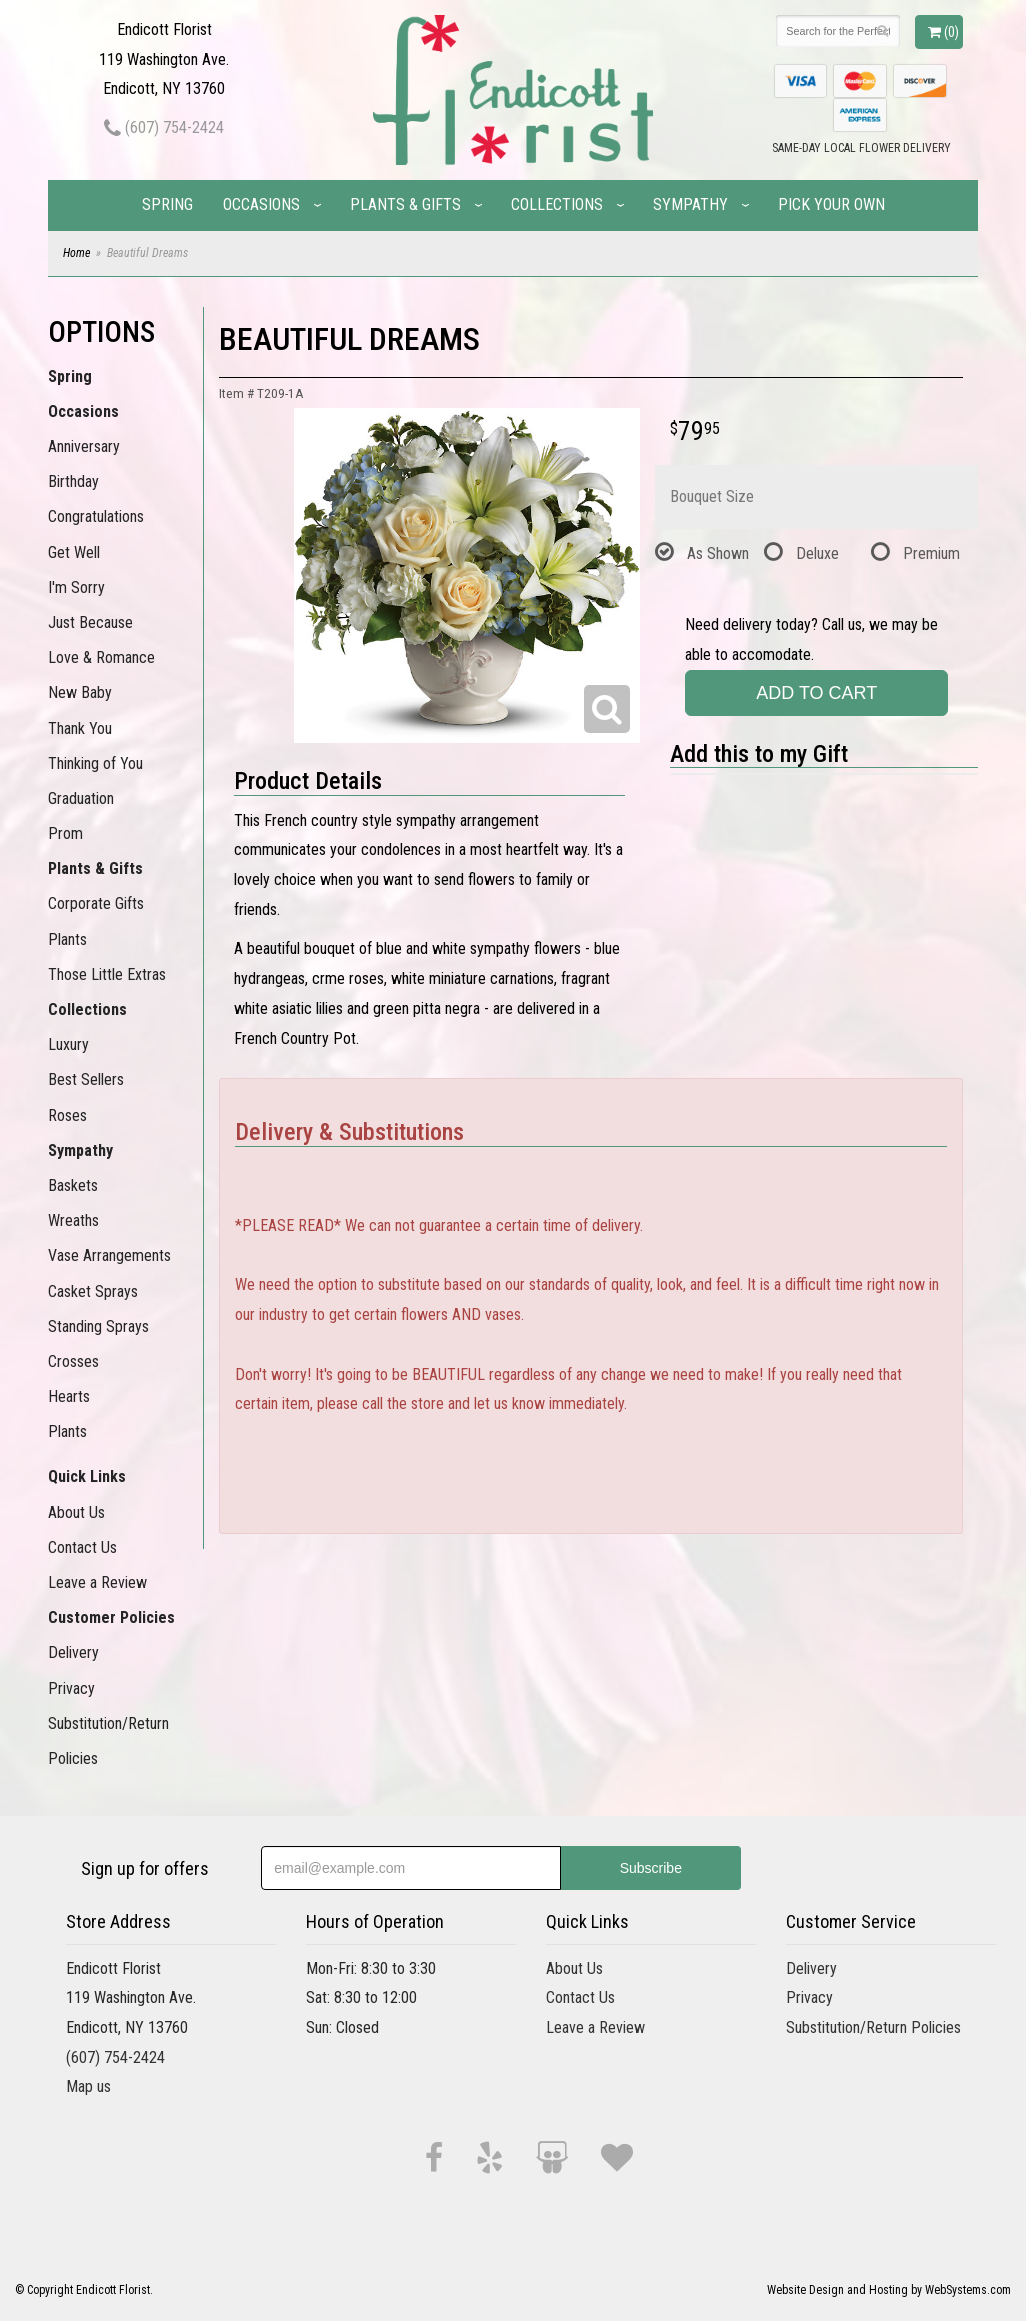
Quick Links (87, 1476)
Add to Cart (816, 693)
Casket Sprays (93, 1291)
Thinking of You (95, 763)
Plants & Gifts (405, 204)
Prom (65, 833)
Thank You (80, 728)
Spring (167, 204)
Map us (88, 2086)
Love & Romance (101, 657)
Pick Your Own (831, 204)
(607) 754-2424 (164, 127)
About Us (76, 1512)
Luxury (68, 1044)
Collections (557, 204)
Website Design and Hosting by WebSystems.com (889, 2290)
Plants (67, 939)
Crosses (73, 1361)
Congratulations (96, 516)
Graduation (81, 798)
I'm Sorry (76, 587)
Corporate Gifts (96, 903)
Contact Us (82, 1547)
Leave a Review (97, 1582)
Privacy (71, 1688)
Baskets (73, 1185)
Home (76, 253)
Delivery (73, 1652)
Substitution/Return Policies (108, 1741)
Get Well (74, 552)
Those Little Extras (107, 974)
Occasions (261, 204)
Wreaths (73, 1220)
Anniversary (84, 446)
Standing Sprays (98, 1326)
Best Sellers (86, 1079)
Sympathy (690, 204)
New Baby (80, 692)
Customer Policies (111, 1617)
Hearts (69, 1396)
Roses (67, 1115)
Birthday (73, 481)
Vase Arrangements (109, 1255)
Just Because (90, 622)
